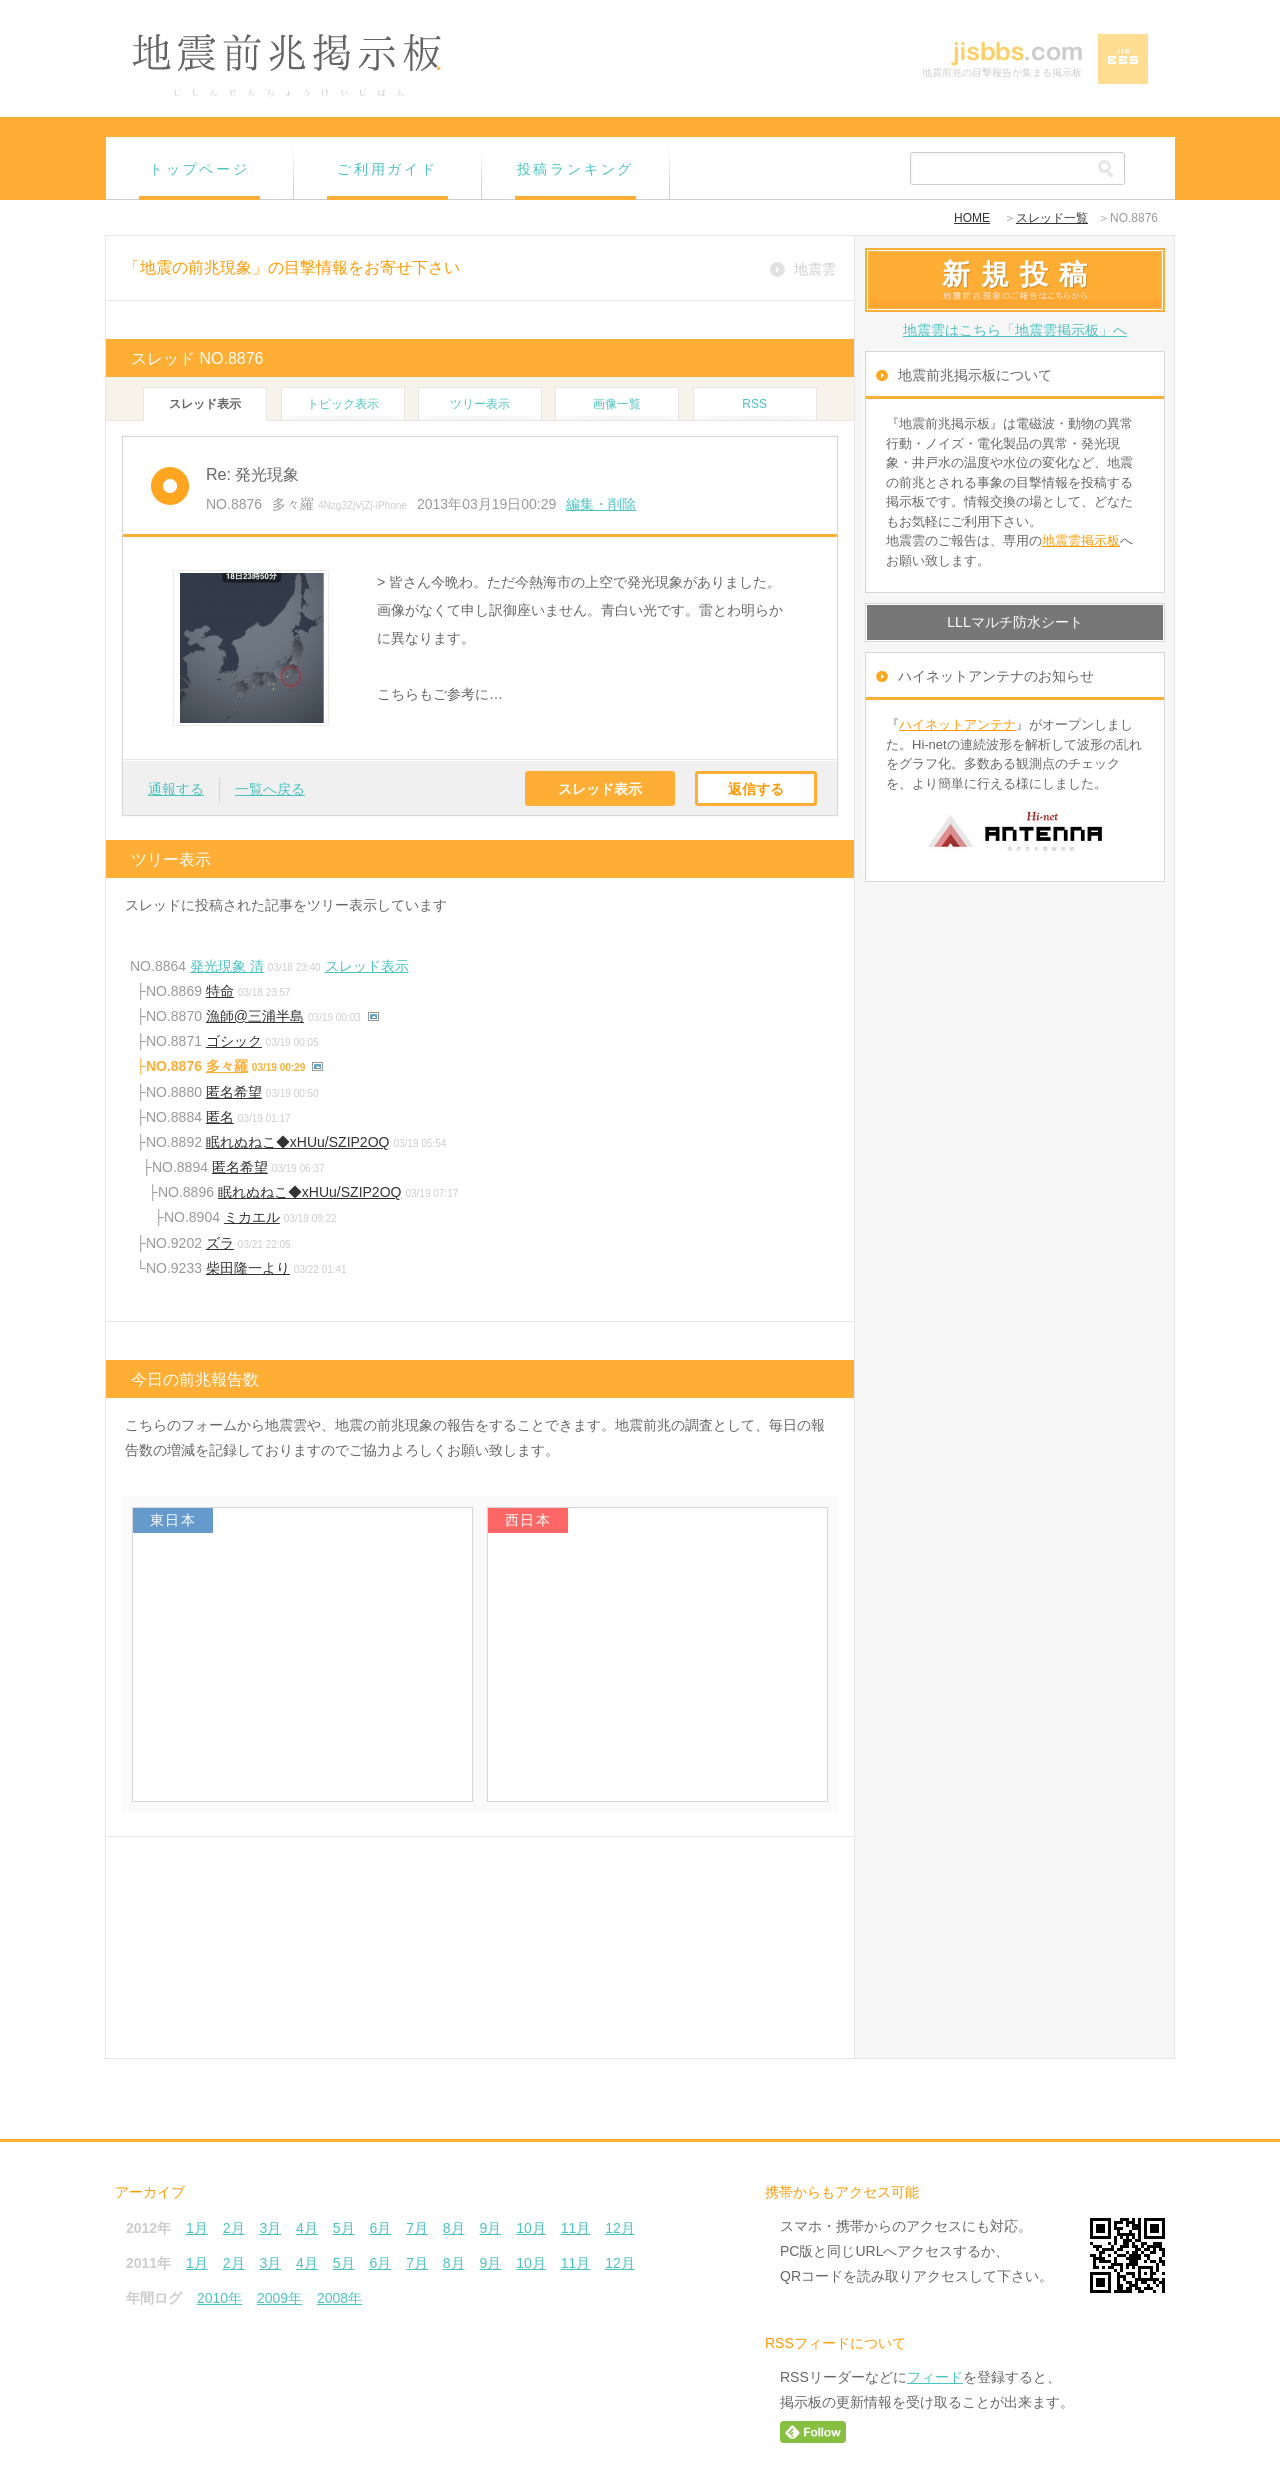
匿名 (220, 1117)
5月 (344, 2228)
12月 (620, 2228)
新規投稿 (1020, 274)
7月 (417, 2228)
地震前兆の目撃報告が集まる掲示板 (1002, 72)
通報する (176, 789)
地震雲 (815, 269)
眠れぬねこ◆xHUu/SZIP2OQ (298, 1142)
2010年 (219, 2298)
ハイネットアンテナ (957, 724)
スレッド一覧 (1052, 218)
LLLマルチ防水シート (1014, 622)
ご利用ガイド (387, 169)
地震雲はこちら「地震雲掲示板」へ (1015, 330)
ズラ (220, 1243)
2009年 (279, 2298)
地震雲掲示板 (1081, 540)
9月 (491, 2228)
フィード (935, 2377)
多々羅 (227, 1066)
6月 (380, 2228)
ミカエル (252, 1217)
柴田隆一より (248, 1268)
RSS (754, 404)
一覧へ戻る (270, 789)
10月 (531, 2228)
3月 (270, 2228)
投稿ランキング (576, 169)
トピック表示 (343, 404)
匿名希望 (234, 1092)
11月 (576, 2228)
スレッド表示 (600, 789)
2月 (234, 2228)
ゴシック (234, 1041)
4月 (307, 2228)
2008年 (339, 2298)
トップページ (199, 169)
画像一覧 (617, 404)
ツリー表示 (480, 404)
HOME (972, 218)
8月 (454, 2228)
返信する (756, 789)
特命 (220, 991)
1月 (197, 2228)
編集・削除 (601, 504)
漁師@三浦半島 (255, 1016)
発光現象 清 (227, 966)
